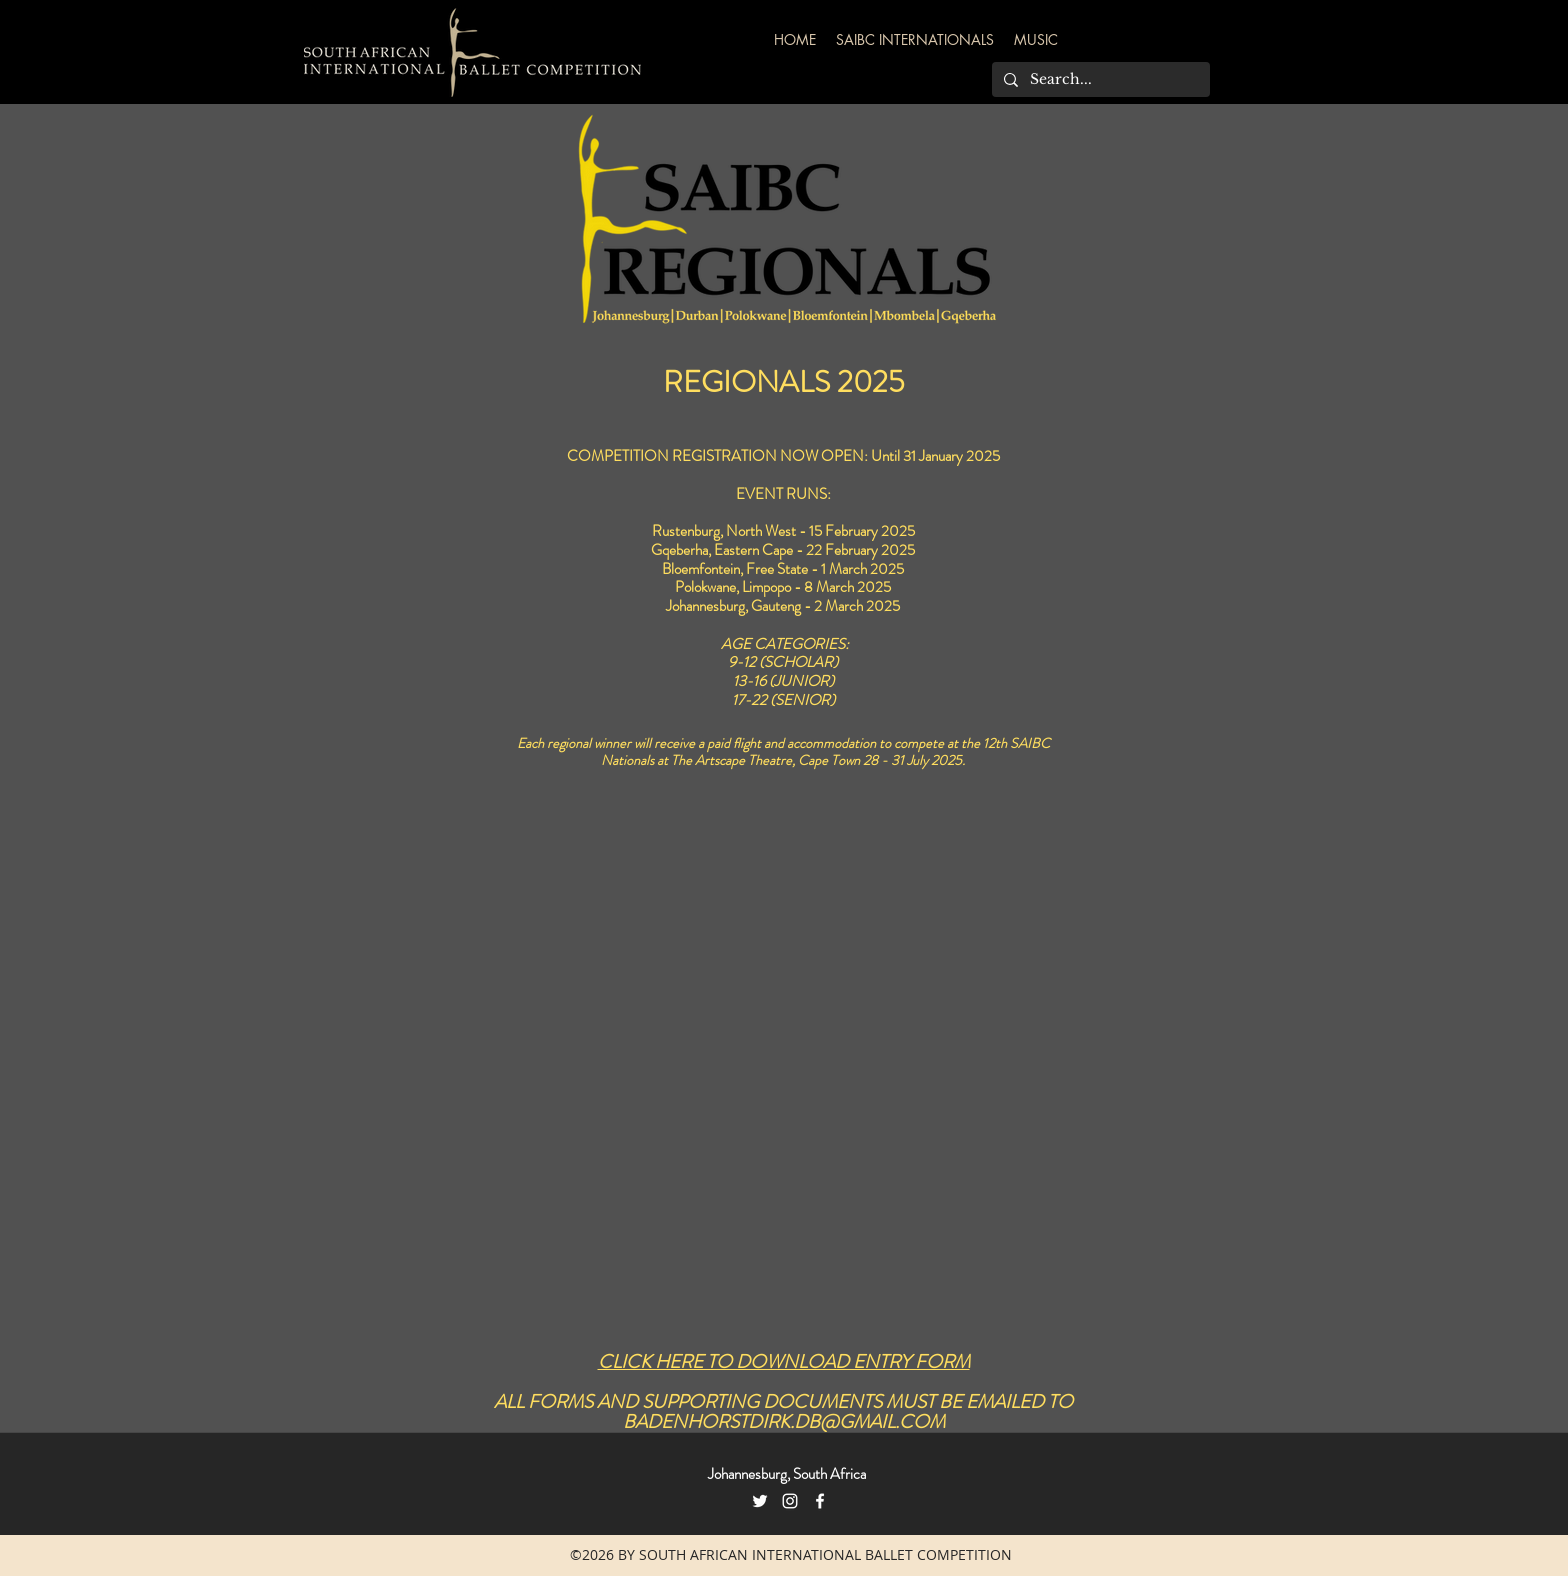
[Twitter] (760, 1501)
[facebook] (820, 1501)
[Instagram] (790, 1501)
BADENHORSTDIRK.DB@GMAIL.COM (784, 1421)
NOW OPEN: (825, 456)
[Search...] (1099, 80)
